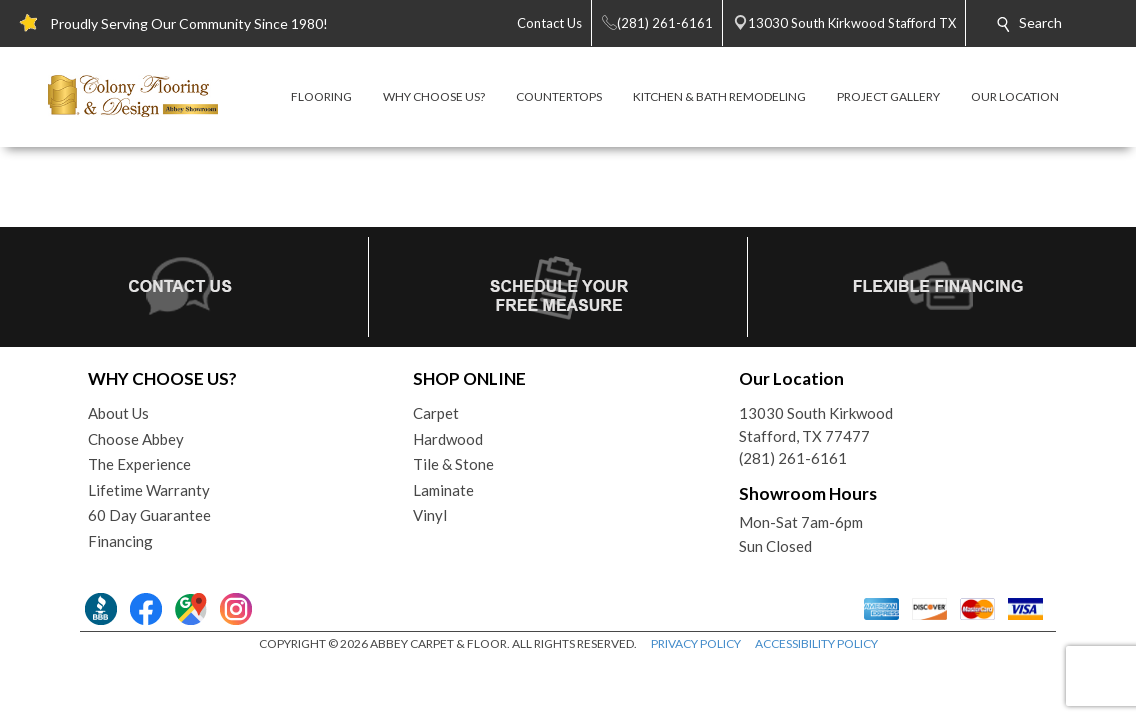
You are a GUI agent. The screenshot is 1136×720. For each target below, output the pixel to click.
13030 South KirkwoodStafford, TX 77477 (816, 424)
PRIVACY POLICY (696, 643)
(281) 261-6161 (793, 458)
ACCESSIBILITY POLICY (816, 643)
